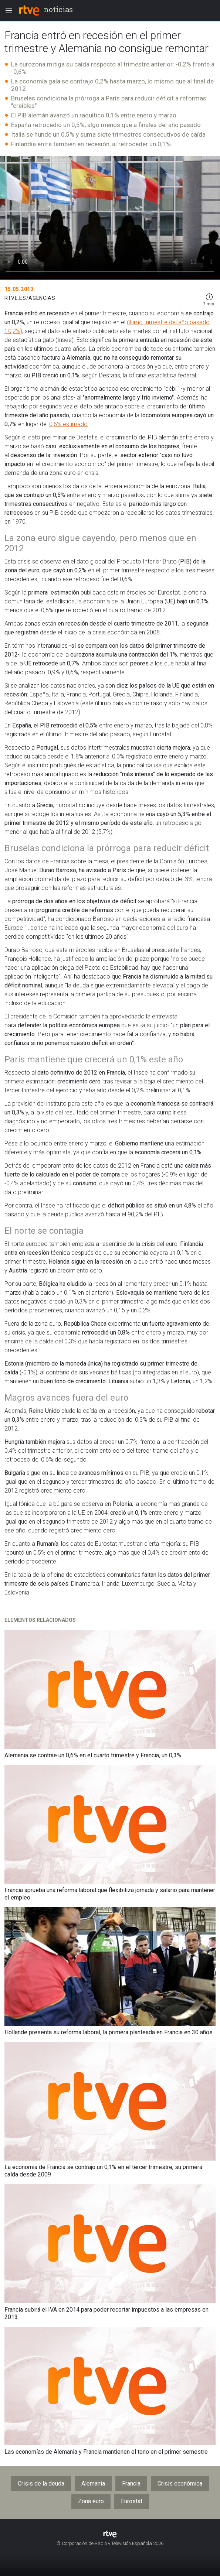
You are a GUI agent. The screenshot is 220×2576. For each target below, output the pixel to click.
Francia (131, 2483)
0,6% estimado (68, 424)
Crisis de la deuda (41, 2483)
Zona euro (91, 2501)
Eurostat (131, 2501)
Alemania (93, 2483)
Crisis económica (180, 2483)
